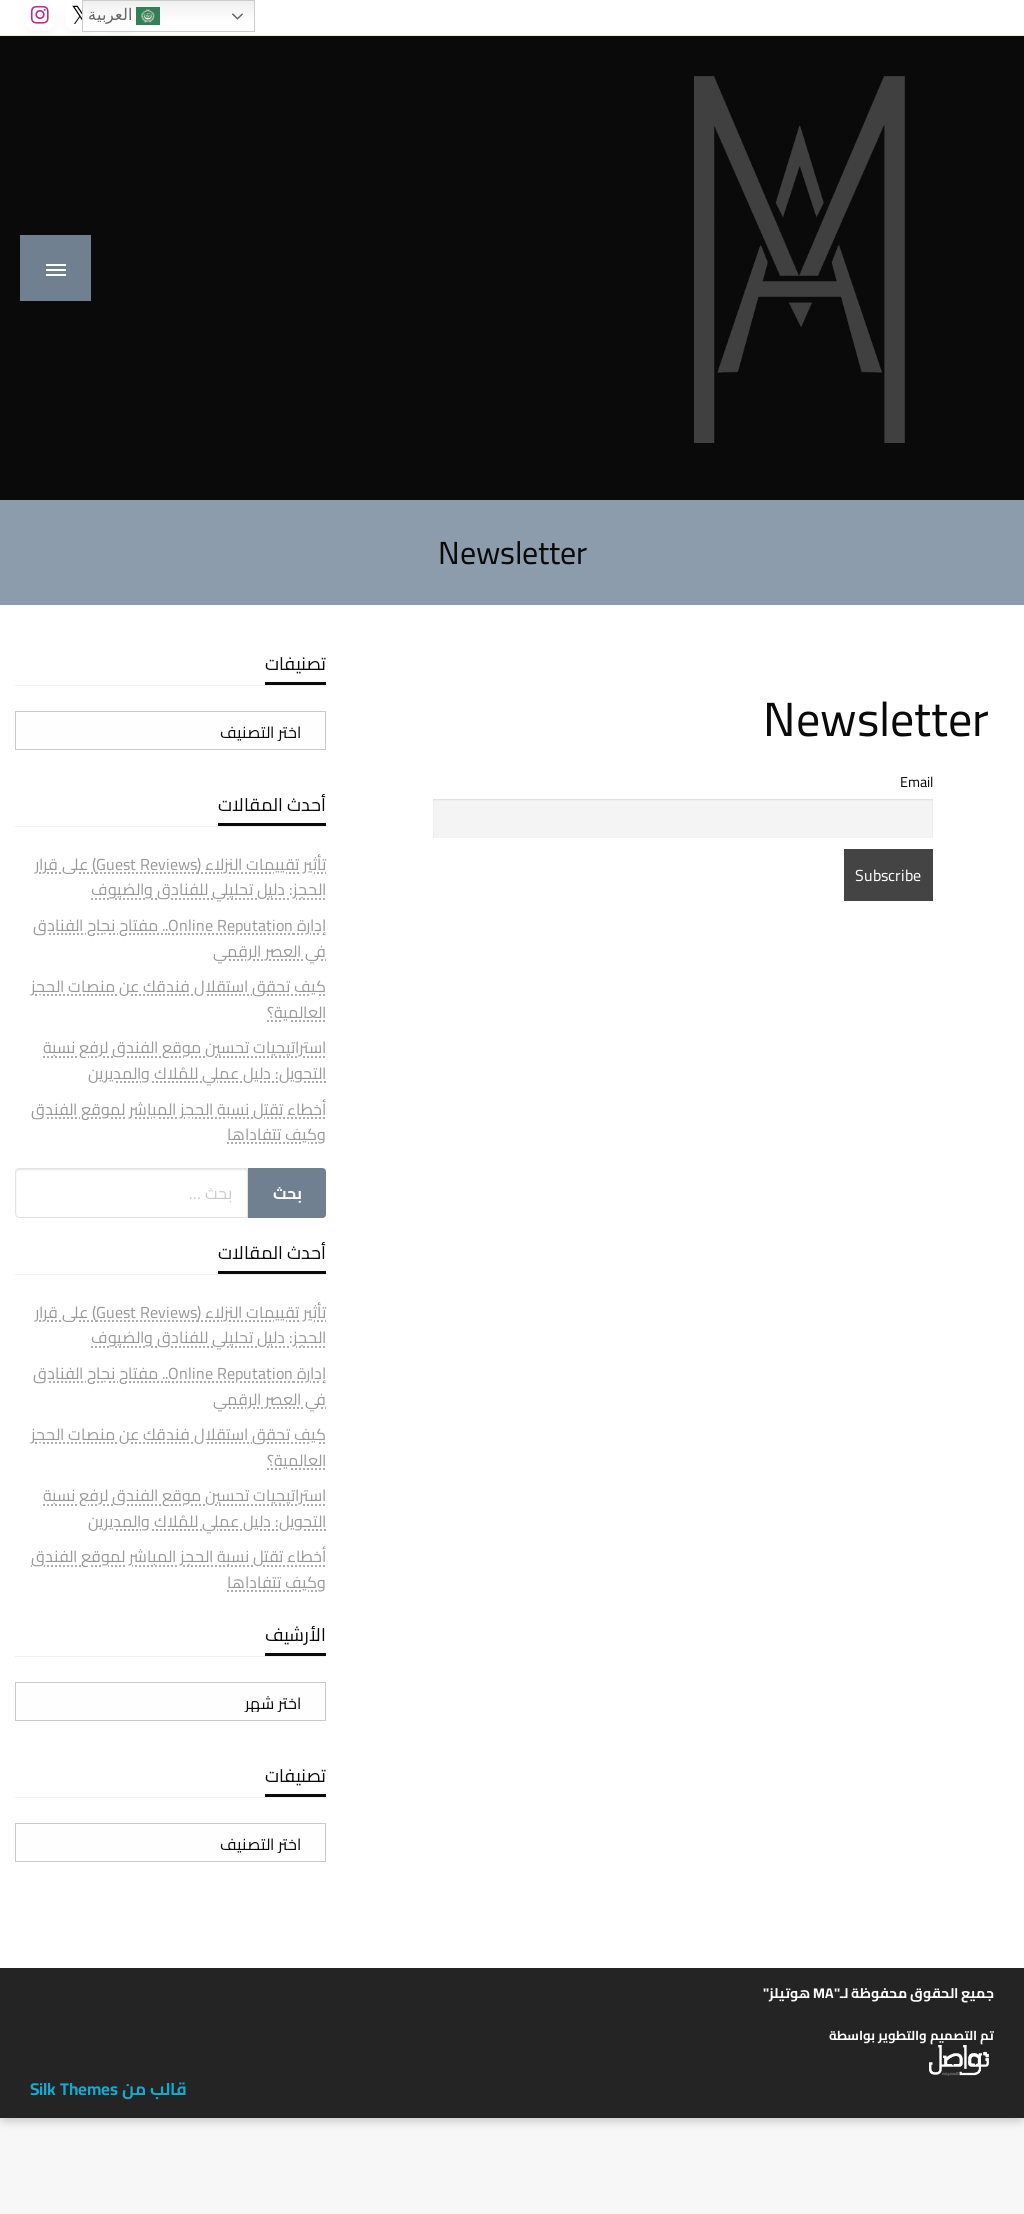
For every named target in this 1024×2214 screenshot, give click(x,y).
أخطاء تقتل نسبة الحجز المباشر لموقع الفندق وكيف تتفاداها (178, 1122)
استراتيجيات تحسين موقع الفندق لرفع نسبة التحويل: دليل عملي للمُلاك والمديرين (184, 1060)
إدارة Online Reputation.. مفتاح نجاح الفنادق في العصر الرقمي (179, 938)
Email (916, 781)
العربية (124, 16)
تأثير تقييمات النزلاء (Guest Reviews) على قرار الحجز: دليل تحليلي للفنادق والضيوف (180, 877)
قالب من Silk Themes (108, 2089)
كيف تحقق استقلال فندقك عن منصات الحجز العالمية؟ (178, 999)
